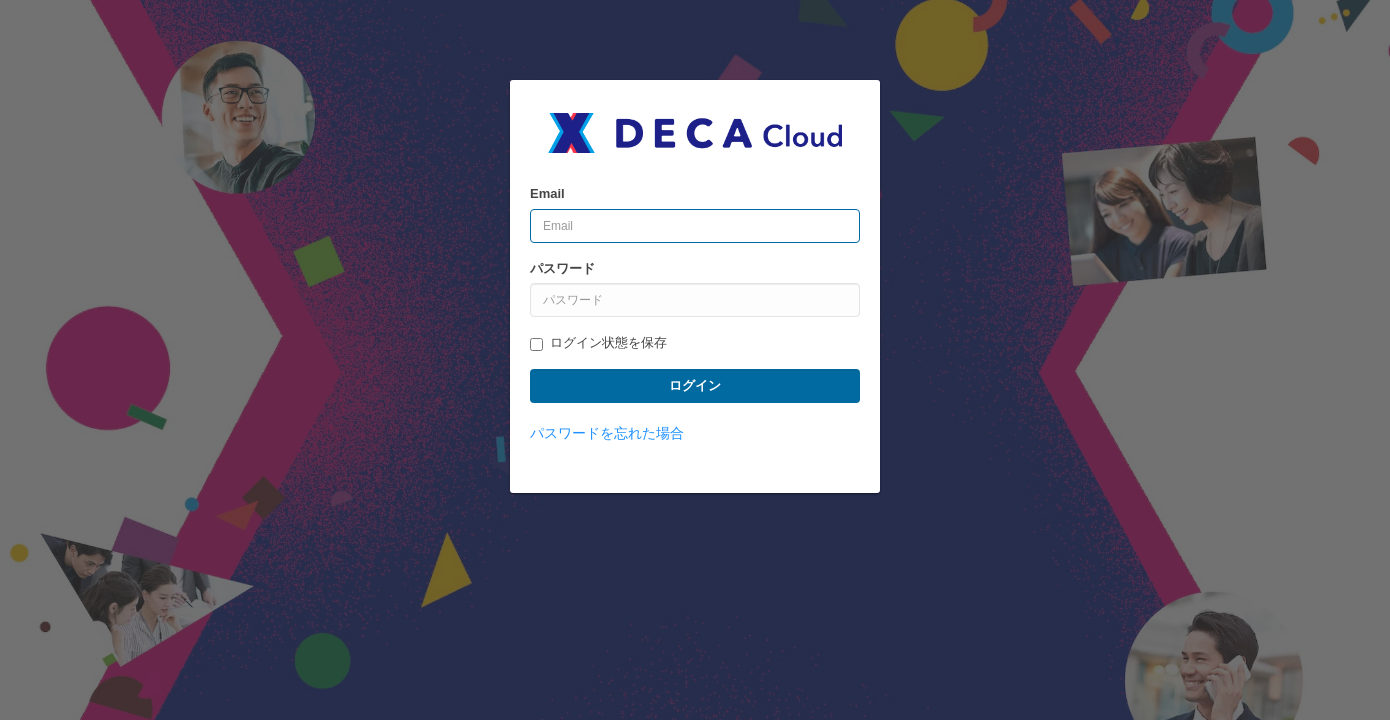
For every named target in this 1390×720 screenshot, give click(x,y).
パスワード (562, 268)
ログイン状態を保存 (598, 343)
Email (547, 193)
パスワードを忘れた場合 (607, 433)
